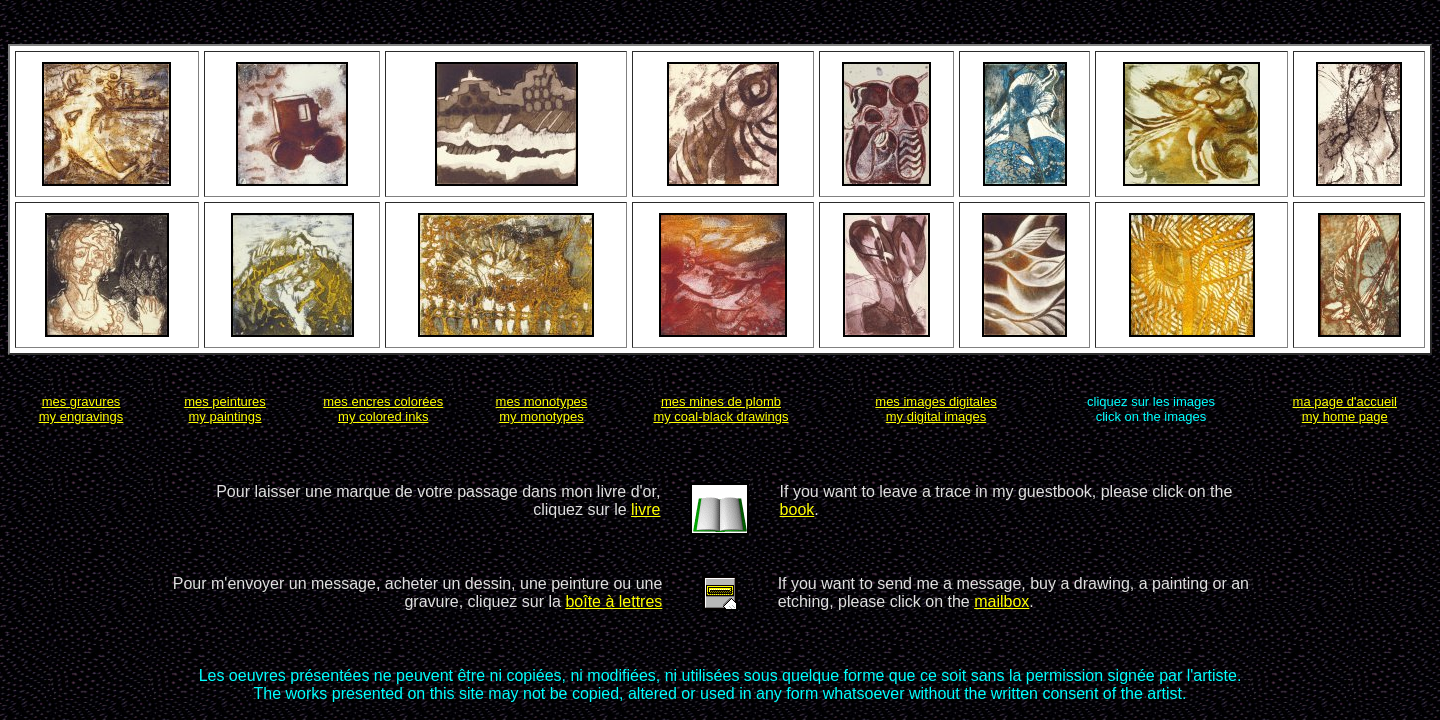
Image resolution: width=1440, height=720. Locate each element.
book (797, 509)
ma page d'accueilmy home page (1345, 409)
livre (645, 509)
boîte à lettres (613, 601)
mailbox (1001, 601)
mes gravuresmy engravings (81, 409)
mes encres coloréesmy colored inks (383, 409)
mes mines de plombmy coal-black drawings (720, 409)
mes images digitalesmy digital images (935, 409)
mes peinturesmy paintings (225, 409)
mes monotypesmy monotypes (542, 409)
